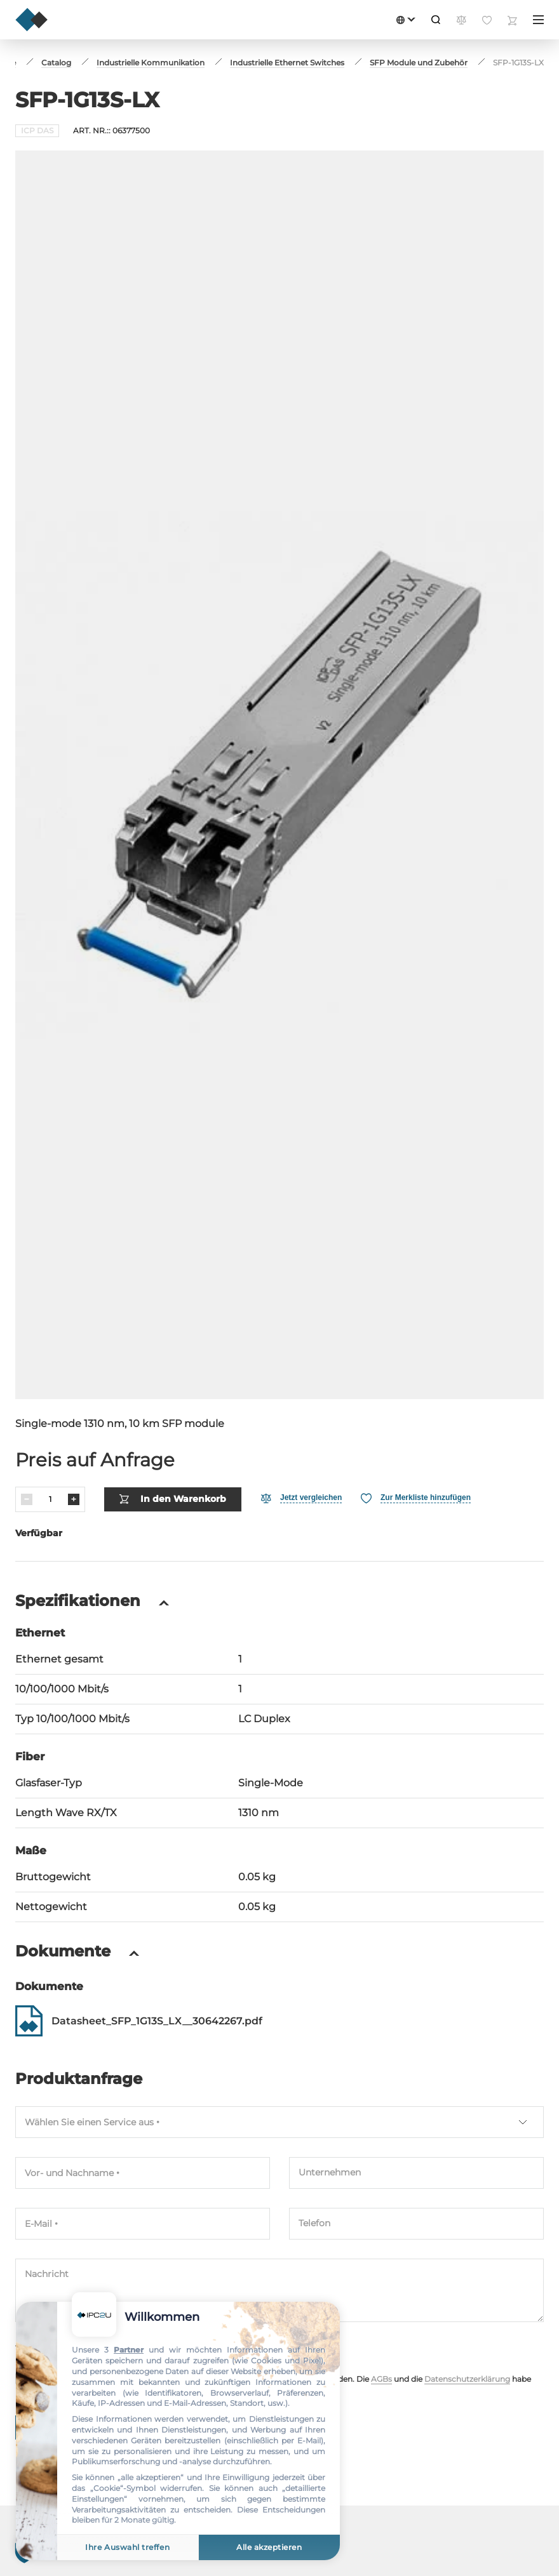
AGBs (381, 2379)
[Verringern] (26, 1499)
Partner (129, 2349)
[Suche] (435, 19)
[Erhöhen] (73, 1499)
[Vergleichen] (301, 1498)
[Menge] (50, 1499)
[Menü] (538, 19)
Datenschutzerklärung (467, 2379)
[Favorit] (416, 1498)
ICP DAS (37, 130)
